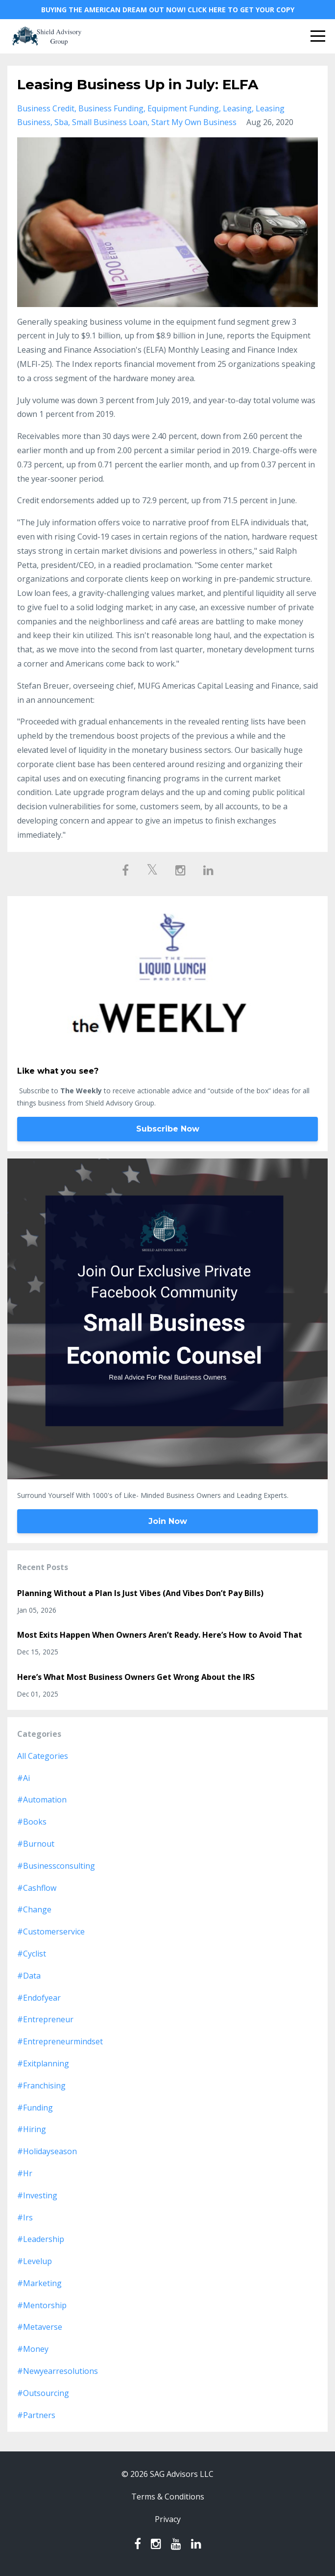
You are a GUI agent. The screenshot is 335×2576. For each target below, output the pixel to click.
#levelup (34, 2261)
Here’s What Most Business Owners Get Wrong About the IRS (136, 1677)
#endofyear (39, 1997)
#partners (36, 2415)
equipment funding (183, 108)
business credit (45, 108)
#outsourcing (43, 2393)
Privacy (168, 2519)
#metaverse (39, 2326)
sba (61, 122)
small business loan (109, 122)
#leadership (40, 2239)
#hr (24, 2173)
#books (32, 1821)
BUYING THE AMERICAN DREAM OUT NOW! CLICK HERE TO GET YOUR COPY (167, 9)
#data (29, 1975)
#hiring (31, 2129)
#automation (42, 1799)
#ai (23, 1778)
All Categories (42, 1756)
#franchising (41, 2085)
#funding (35, 2107)
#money (32, 2349)
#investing (37, 2195)
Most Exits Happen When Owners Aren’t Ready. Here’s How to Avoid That (159, 1634)
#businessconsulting (56, 1865)
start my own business (194, 122)
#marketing (39, 2283)
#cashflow (36, 1887)
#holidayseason (47, 2151)
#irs (25, 2217)
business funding (111, 108)
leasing (237, 108)
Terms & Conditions (167, 2496)
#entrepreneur (45, 2019)
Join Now (167, 1521)
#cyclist (31, 1953)
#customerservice (51, 1931)
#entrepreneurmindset (60, 2041)
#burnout (35, 1843)
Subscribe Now (167, 1128)
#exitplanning (43, 2063)
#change (34, 1909)
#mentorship (42, 2305)
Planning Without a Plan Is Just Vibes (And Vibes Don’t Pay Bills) (140, 1593)
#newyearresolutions (57, 2371)
